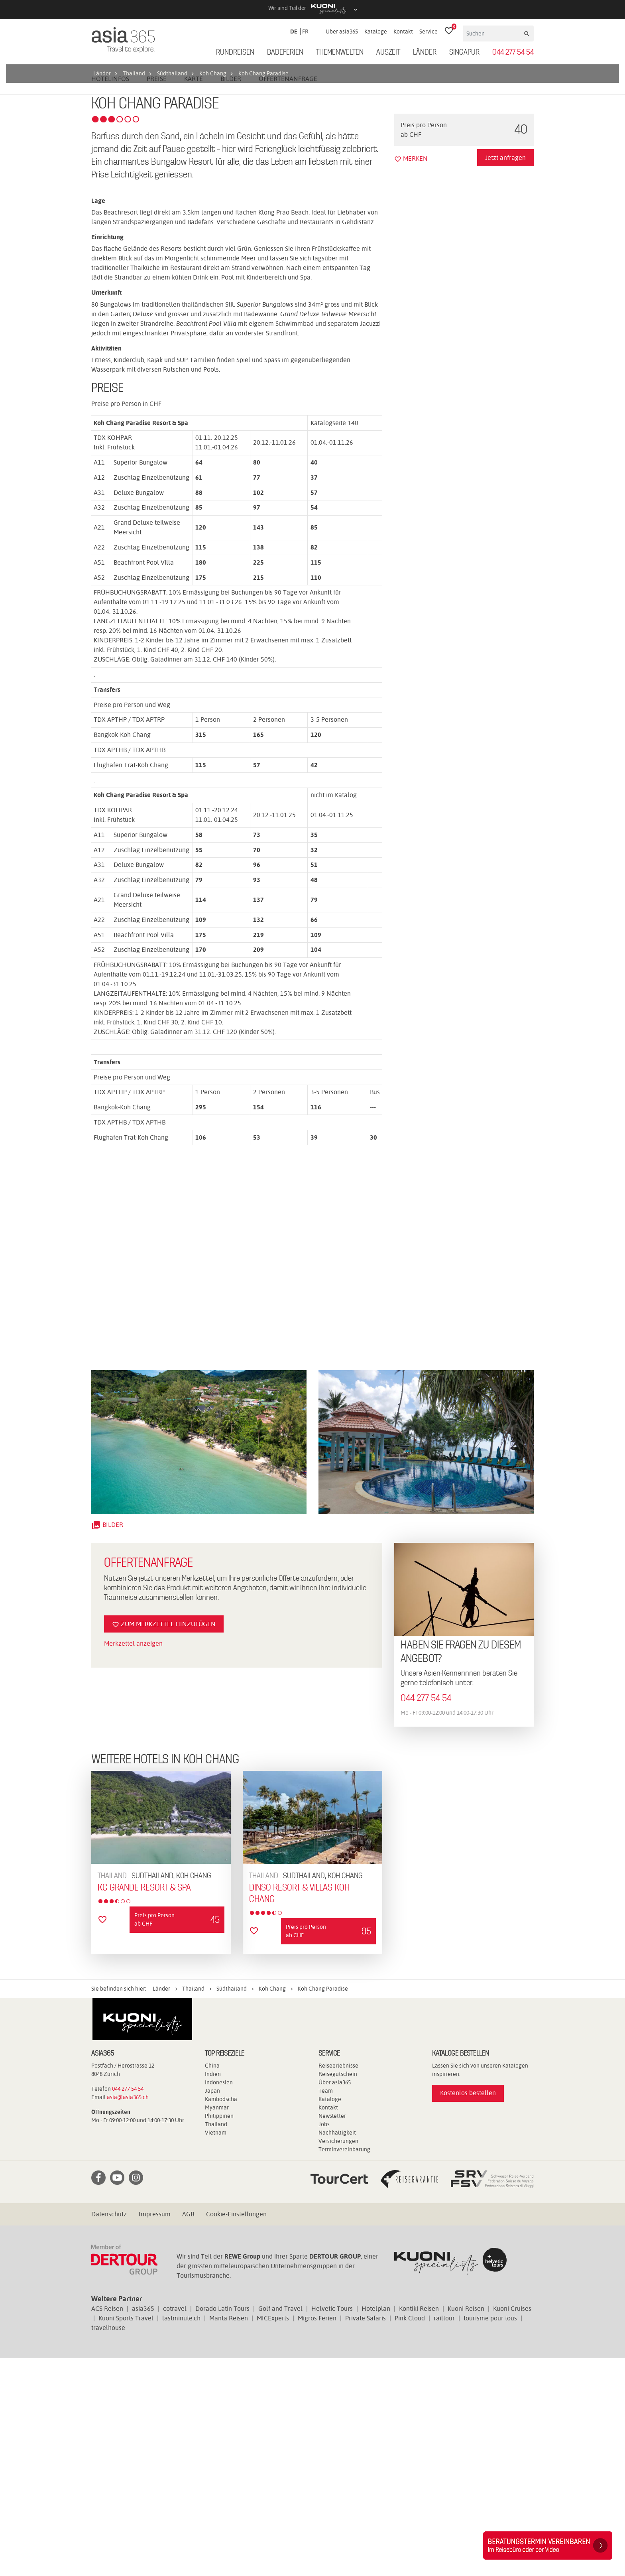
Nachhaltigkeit (337, 2350)
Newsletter (332, 2333)
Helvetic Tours (332, 2526)
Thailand (216, 2342)
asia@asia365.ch (128, 2315)
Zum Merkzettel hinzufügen (164, 1842)
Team (325, 2308)
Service (428, 31)
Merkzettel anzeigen (133, 1861)
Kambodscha (221, 2317)
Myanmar (217, 2325)
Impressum (155, 2432)
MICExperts (273, 2536)
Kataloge (375, 31)
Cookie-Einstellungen (236, 2432)
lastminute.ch (181, 2536)
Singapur (464, 53)
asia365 (143, 2526)
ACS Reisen (107, 2526)
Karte (193, 296)
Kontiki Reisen (419, 2526)
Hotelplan (376, 2526)
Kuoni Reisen (466, 2526)
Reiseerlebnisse (338, 2283)
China (212, 2283)
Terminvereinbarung (344, 2367)
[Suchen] (493, 33)
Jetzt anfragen (505, 375)
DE (293, 31)
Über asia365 (342, 31)
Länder (424, 53)
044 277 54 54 (513, 53)
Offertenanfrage (288, 296)
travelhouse (108, 2545)
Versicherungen (338, 2358)
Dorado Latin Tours (222, 2526)
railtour (444, 2536)
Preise (157, 296)
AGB (188, 2432)
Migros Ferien (317, 2536)
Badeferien (285, 53)
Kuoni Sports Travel (125, 2536)
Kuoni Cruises (512, 2526)
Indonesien (219, 2300)
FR (305, 31)
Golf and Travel (280, 2526)
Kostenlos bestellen (468, 2310)
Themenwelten (340, 53)
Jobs (324, 2342)
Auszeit (388, 53)
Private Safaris (365, 2536)
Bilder (230, 296)
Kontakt (403, 31)
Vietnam (215, 2350)
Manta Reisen (228, 2536)
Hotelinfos (110, 296)
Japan (212, 2308)
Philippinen (219, 2333)
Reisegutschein (337, 2291)
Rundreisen (235, 53)
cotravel (175, 2526)
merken (411, 376)
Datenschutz (109, 2432)
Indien (213, 2291)
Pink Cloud (410, 2536)
